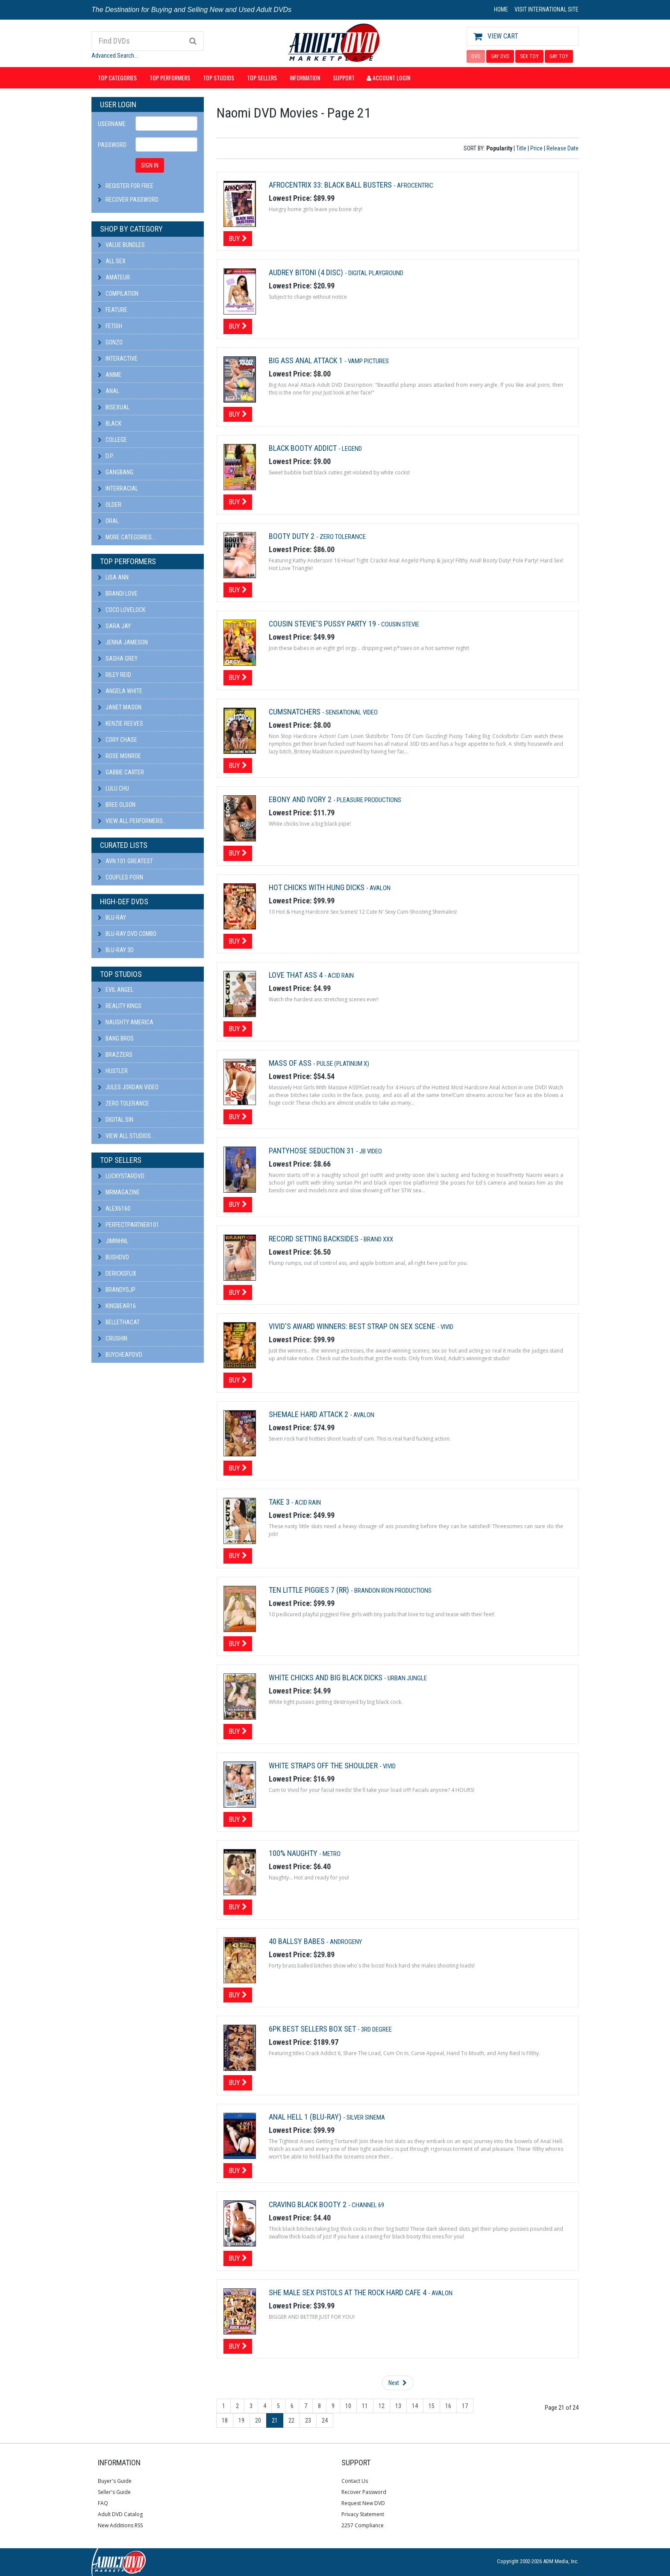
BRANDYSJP (116, 1289)
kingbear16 (117, 1306)
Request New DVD (363, 2503)
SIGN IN (150, 165)
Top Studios (218, 77)
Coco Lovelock (121, 609)
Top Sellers (262, 77)
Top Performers (170, 77)
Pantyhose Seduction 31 (312, 1150)
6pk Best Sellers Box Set (313, 2028)
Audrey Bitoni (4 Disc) (307, 272)
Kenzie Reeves (120, 723)
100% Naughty (294, 1853)
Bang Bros (116, 1038)
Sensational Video (352, 712)
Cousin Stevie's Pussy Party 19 (323, 623)
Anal (108, 391)
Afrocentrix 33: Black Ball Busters (331, 184)
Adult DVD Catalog (120, 2514)
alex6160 (114, 1208)
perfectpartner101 (128, 1224)
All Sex (112, 261)
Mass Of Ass (291, 1063)
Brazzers (115, 1054)
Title (521, 148)
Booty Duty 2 (292, 536)
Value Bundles (121, 244)
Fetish (110, 326)
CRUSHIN (112, 1338)
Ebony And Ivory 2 (301, 799)
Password (112, 144)
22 (291, 2420)
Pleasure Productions (369, 800)
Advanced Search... (114, 55)
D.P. (106, 456)
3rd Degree (376, 2029)
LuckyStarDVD (121, 1176)
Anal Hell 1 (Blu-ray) (306, 2116)
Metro (332, 1854)
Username (112, 124)
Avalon (380, 888)
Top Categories (117, 77)
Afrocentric (415, 185)
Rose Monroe (119, 756)
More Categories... (127, 537)
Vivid (447, 1327)
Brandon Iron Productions (393, 1590)
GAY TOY (559, 56)
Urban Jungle (407, 1678)
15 (432, 2406)
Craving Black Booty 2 (308, 2204)
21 (275, 2420)
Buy (238, 238)
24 (325, 2420)
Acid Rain (341, 975)
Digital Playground (375, 273)
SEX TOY (529, 56)
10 (348, 2406)
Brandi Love (118, 593)
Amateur (114, 277)
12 (382, 2406)
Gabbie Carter (121, 772)
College (112, 439)
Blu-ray (112, 917)
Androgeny (346, 1942)
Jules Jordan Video (128, 1087)
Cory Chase (117, 739)
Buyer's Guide (115, 2481)
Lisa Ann (113, 577)
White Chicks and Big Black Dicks (326, 1677)
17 (465, 2406)
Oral (108, 521)
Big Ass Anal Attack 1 (306, 360)
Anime (109, 374)
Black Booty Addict (303, 448)
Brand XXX (378, 1239)
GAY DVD (500, 56)
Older (109, 504)
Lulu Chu (113, 788)
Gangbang (115, 472)
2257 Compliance (362, 2525)
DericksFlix (117, 1273)
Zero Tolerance (123, 1103)
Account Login (388, 77)
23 (308, 2420)
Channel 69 (368, 2205)
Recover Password (132, 199)
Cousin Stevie (400, 624)
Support (344, 77)
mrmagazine (119, 1192)
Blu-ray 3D (116, 950)
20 (258, 2420)
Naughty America (125, 1022)
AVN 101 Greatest (125, 861)
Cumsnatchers (295, 711)
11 (365, 2406)
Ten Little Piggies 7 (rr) (310, 1589)
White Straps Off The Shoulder (324, 1765)
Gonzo (110, 342)
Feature (112, 309)
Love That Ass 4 (296, 974)
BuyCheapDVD (120, 1354)
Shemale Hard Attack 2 (309, 1414)
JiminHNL (113, 1241)
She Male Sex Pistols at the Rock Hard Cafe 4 (348, 2292)
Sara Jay (114, 626)
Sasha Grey (118, 658)
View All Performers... (132, 820)
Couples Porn (120, 877)
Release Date (563, 148)
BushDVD (113, 1257)
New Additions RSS (120, 2525)
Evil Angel (115, 989)
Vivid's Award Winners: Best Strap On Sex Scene (353, 1326)
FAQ (103, 2503)
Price (536, 148)
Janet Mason (119, 707)
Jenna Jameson (123, 642)
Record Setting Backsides (314, 1238)
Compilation (118, 293)
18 (225, 2420)
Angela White (120, 691)
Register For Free (129, 185)
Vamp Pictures (368, 361)
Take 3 (280, 1501)
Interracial (118, 488)
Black (109, 423)
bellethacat (119, 1322)
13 (398, 2406)
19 (241, 2420)
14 (415, 2406)
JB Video (370, 1151)
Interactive (118, 358)
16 (448, 2406)
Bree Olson (116, 804)
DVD (475, 56)
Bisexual (113, 407)
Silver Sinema (366, 2117)
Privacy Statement (362, 2514)
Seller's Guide (114, 2492)
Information (305, 77)
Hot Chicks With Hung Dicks (317, 887)
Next (397, 2382)
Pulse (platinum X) (343, 1063)
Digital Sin (115, 1119)
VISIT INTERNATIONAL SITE (546, 9)
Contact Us (354, 2481)
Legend (352, 449)
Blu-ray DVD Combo (127, 933)
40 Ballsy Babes (297, 1941)
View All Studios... (126, 1135)
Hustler (113, 1070)
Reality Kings (119, 1006)
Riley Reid (114, 674)
